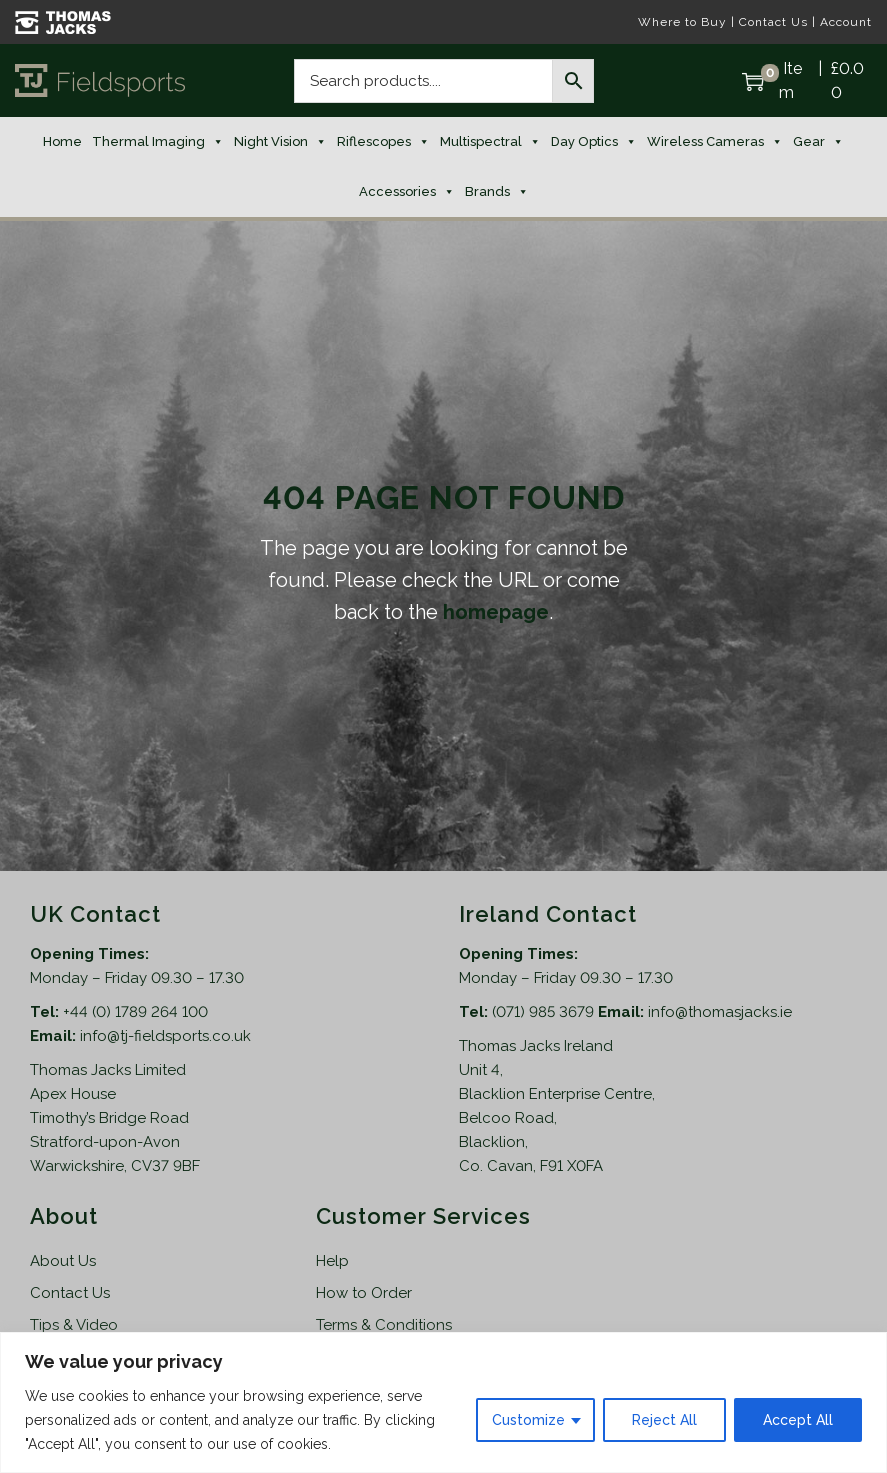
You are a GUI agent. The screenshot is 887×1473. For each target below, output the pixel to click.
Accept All (798, 1420)
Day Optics (594, 142)
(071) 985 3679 (545, 1012)
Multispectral (490, 142)
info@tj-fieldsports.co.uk (165, 1036)
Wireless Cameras (715, 142)
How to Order (364, 1293)
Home (62, 141)
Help (332, 1261)
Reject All (664, 1420)
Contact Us (773, 22)
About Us (63, 1261)
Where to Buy (682, 22)
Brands (497, 192)
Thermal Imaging (158, 142)
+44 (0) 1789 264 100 (135, 1012)
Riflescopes (383, 142)
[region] (443, 1402)
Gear (818, 142)
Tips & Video (74, 1325)
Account (846, 22)
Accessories (407, 192)
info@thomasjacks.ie (720, 1012)
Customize (528, 1420)
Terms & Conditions (384, 1325)
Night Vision (280, 142)
